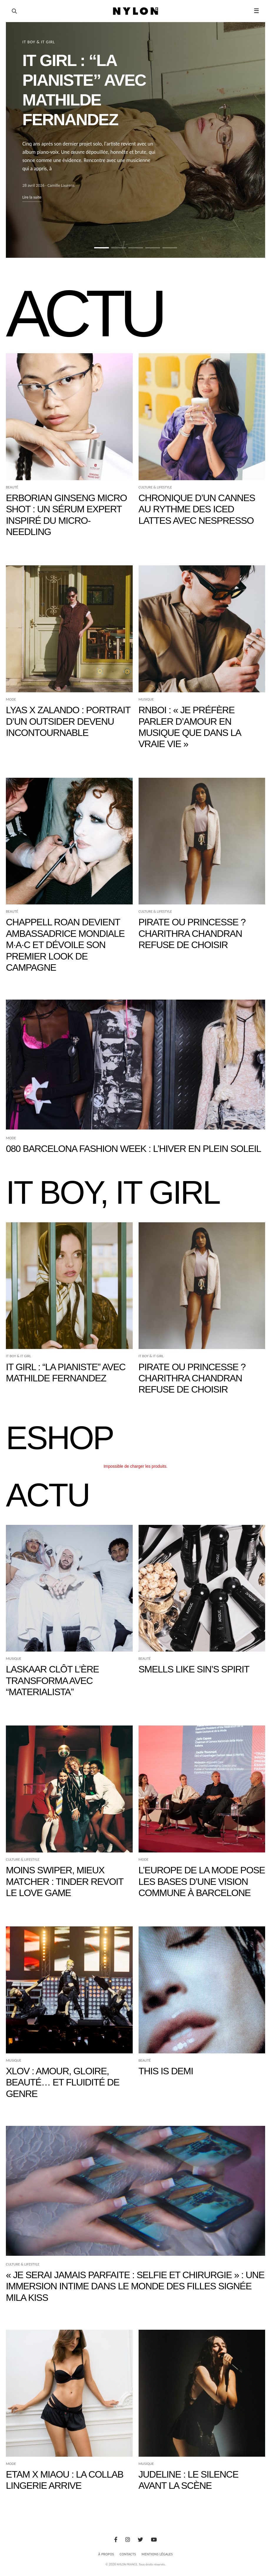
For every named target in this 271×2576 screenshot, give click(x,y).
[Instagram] (127, 2540)
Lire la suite (31, 197)
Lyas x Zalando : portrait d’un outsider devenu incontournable (68, 721)
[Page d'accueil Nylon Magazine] (135, 11)
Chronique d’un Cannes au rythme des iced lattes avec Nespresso (197, 509)
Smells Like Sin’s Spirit (194, 1669)
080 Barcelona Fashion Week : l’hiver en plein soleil (133, 1148)
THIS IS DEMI (166, 2071)
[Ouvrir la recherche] (14, 11)
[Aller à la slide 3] (135, 247)
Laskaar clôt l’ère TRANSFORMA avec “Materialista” (52, 1680)
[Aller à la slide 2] (118, 247)
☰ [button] (256, 11)
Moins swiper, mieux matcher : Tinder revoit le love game (64, 1881)
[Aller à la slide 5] (169, 247)
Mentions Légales (157, 2554)
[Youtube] (154, 2540)
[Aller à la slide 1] (101, 247)
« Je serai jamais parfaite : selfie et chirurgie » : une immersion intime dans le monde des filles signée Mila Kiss (135, 2286)
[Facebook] (115, 2540)
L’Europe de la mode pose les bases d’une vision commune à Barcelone (202, 1881)
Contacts (128, 2554)
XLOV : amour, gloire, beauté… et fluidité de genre (62, 2082)
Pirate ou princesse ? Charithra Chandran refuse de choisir (192, 933)
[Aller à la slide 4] (152, 247)
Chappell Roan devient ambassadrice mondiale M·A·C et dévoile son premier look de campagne (65, 945)
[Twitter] (140, 2540)
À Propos (106, 2554)
